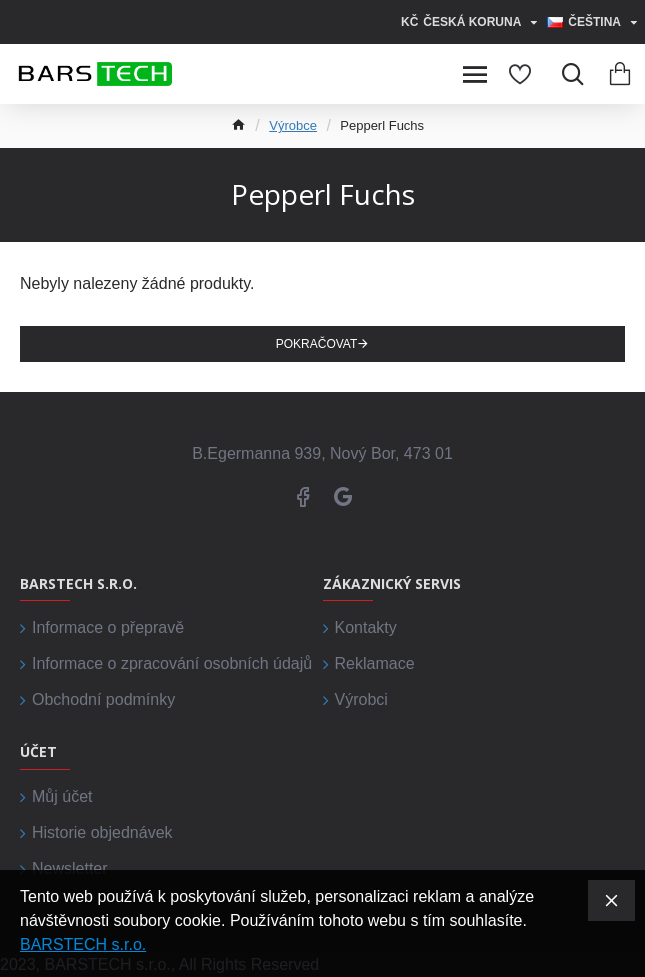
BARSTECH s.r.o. (83, 944)
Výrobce (293, 125)
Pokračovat (317, 344)
